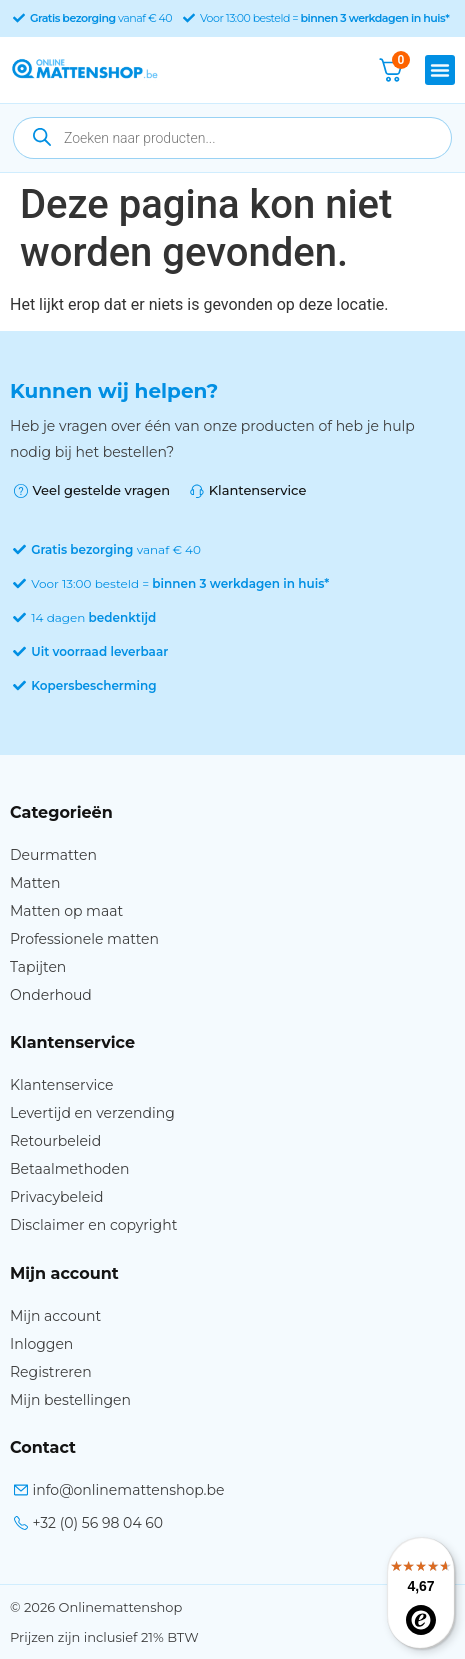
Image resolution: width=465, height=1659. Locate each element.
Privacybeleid (56, 1197)
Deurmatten (53, 855)
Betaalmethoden (69, 1169)
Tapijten (38, 967)
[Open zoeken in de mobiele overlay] (232, 138)
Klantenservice (61, 1085)
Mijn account (55, 1316)
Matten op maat (66, 911)
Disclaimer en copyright (93, 1225)
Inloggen (41, 1344)
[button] (440, 70)
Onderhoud (51, 995)
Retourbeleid (55, 1141)
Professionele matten (84, 939)
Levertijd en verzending (92, 1113)
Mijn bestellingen (70, 1400)
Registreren (51, 1372)
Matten (35, 883)
